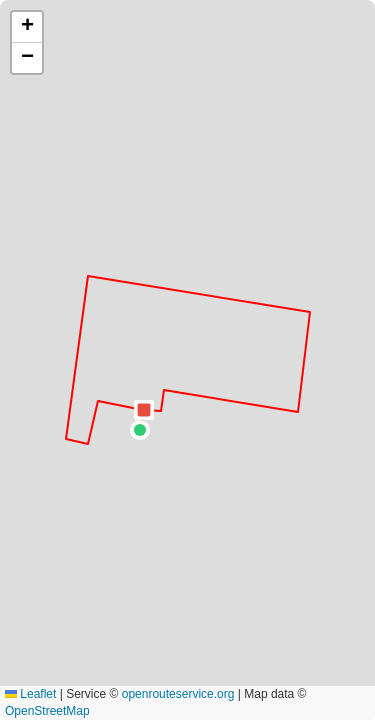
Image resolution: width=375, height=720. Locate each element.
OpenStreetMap (47, 711)
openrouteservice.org (178, 694)
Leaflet (30, 694)
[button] (140, 430)
